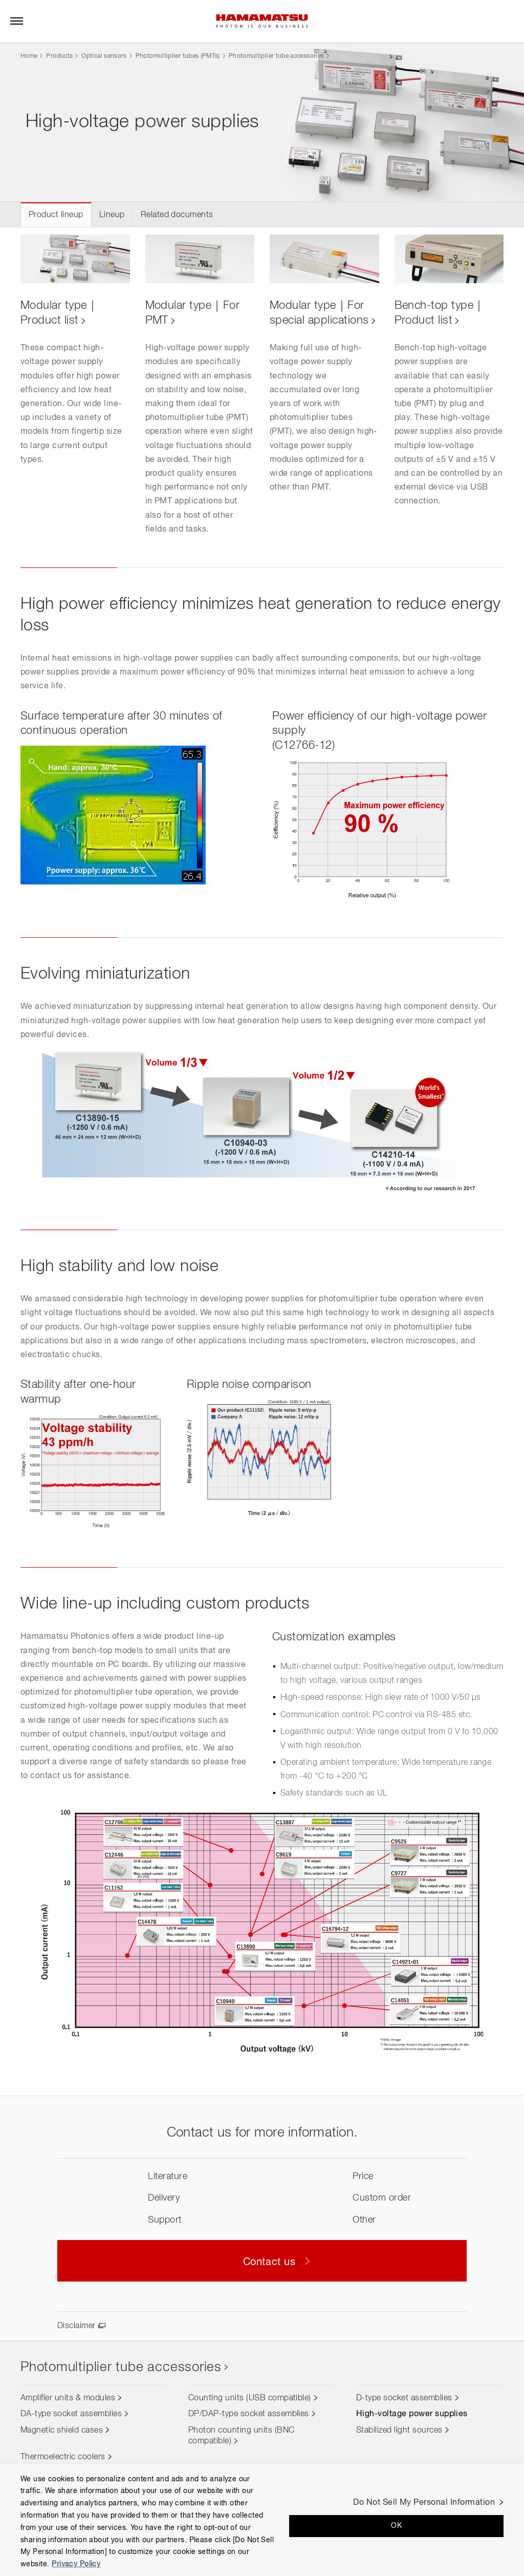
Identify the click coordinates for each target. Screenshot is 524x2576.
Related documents (177, 215)
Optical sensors (103, 56)
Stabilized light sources (399, 2430)
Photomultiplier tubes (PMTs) (178, 56)
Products (59, 56)
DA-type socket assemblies (71, 2414)
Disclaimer (76, 2326)
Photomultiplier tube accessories (276, 56)
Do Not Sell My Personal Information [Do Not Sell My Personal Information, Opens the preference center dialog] (424, 2503)
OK (396, 2525)
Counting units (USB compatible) (249, 2398)
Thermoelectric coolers (62, 2457)
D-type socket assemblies (404, 2398)
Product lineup (56, 215)
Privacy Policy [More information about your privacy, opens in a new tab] (76, 2564)
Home (28, 56)
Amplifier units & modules (67, 2398)
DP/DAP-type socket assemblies (248, 2414)
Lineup (112, 215)
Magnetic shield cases (61, 2430)
